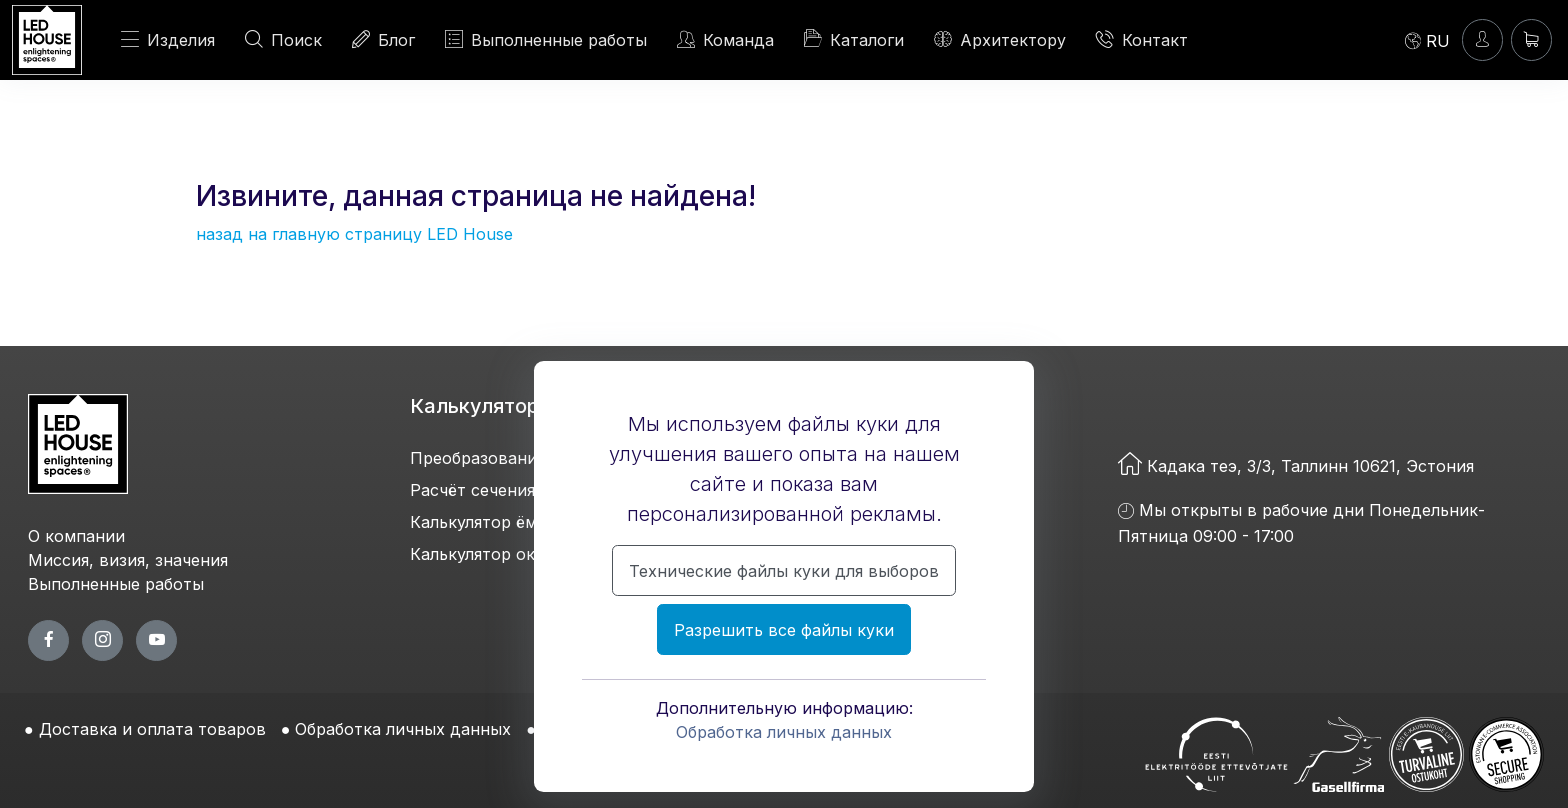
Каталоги (854, 39)
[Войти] (1482, 39)
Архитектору (1000, 39)
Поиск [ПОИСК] (283, 39)
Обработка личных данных (784, 732)
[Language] (1427, 40)
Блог (383, 39)
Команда (725, 39)
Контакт (1142, 39)
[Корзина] (1531, 39)
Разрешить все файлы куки (784, 630)
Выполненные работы (546, 39)
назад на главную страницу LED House (354, 234)
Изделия (168, 39)
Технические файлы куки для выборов (784, 571)
